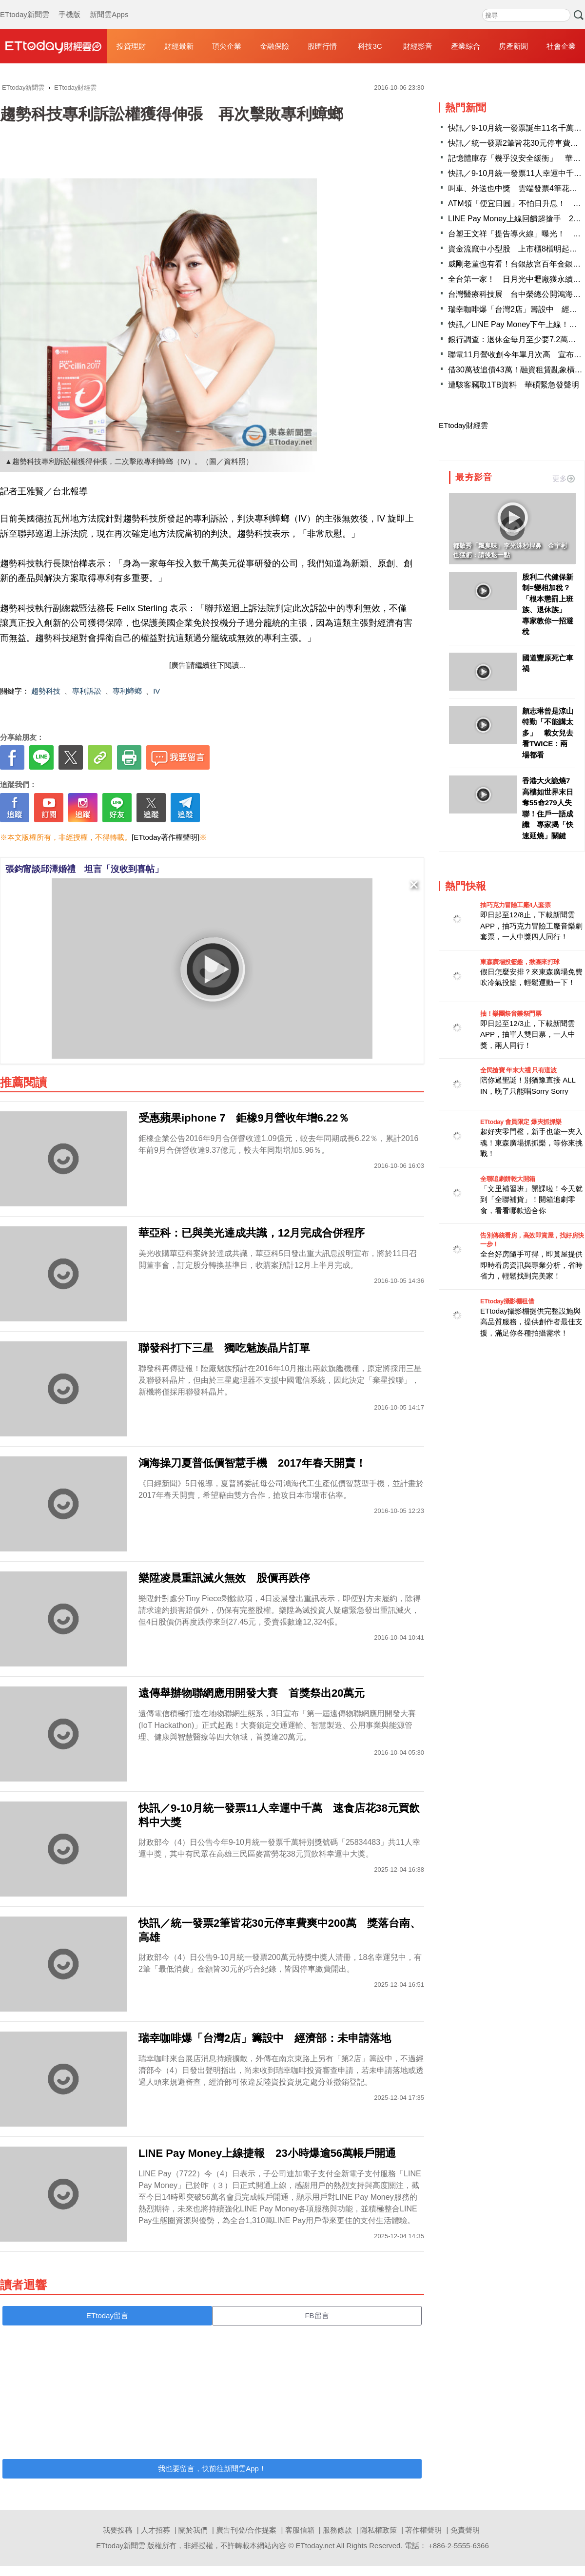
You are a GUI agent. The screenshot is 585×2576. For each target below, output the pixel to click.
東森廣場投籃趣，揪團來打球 (520, 962)
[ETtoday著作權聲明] (165, 837)
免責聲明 (465, 2530)
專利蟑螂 (127, 691)
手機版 (69, 5)
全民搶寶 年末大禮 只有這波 (518, 1070)
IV (156, 691)
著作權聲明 (423, 2530)
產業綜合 (465, 46)
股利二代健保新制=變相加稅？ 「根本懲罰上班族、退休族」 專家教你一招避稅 (548, 604)
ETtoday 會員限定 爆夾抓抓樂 (521, 1121)
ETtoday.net (315, 2545)
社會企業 (561, 46)
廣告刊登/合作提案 (246, 2530)
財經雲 (53, 46)
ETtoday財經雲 (463, 425)
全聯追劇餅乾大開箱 (507, 1178)
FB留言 (317, 2315)
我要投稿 (117, 2530)
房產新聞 (513, 46)
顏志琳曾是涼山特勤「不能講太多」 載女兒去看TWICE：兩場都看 (547, 733)
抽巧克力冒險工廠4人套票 (515, 905)
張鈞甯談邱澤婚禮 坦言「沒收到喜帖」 (84, 869)
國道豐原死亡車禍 (547, 663)
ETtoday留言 (107, 2315)
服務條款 (337, 2530)
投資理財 (131, 46)
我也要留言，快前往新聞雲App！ (212, 2468)
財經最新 (179, 46)
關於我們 (193, 2530)
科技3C (370, 46)
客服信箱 (299, 2530)
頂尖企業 (226, 46)
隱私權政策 (378, 2530)
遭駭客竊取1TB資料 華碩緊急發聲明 (513, 385)
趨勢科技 (45, 691)
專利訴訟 (86, 691)
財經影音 (417, 46)
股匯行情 (322, 46)
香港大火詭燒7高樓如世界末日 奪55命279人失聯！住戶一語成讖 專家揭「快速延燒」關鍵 (548, 808)
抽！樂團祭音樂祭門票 (510, 1013)
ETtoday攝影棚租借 (507, 1301)
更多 (563, 478)
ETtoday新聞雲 (24, 5)
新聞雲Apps (109, 5)
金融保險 (274, 46)
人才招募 (155, 2530)
